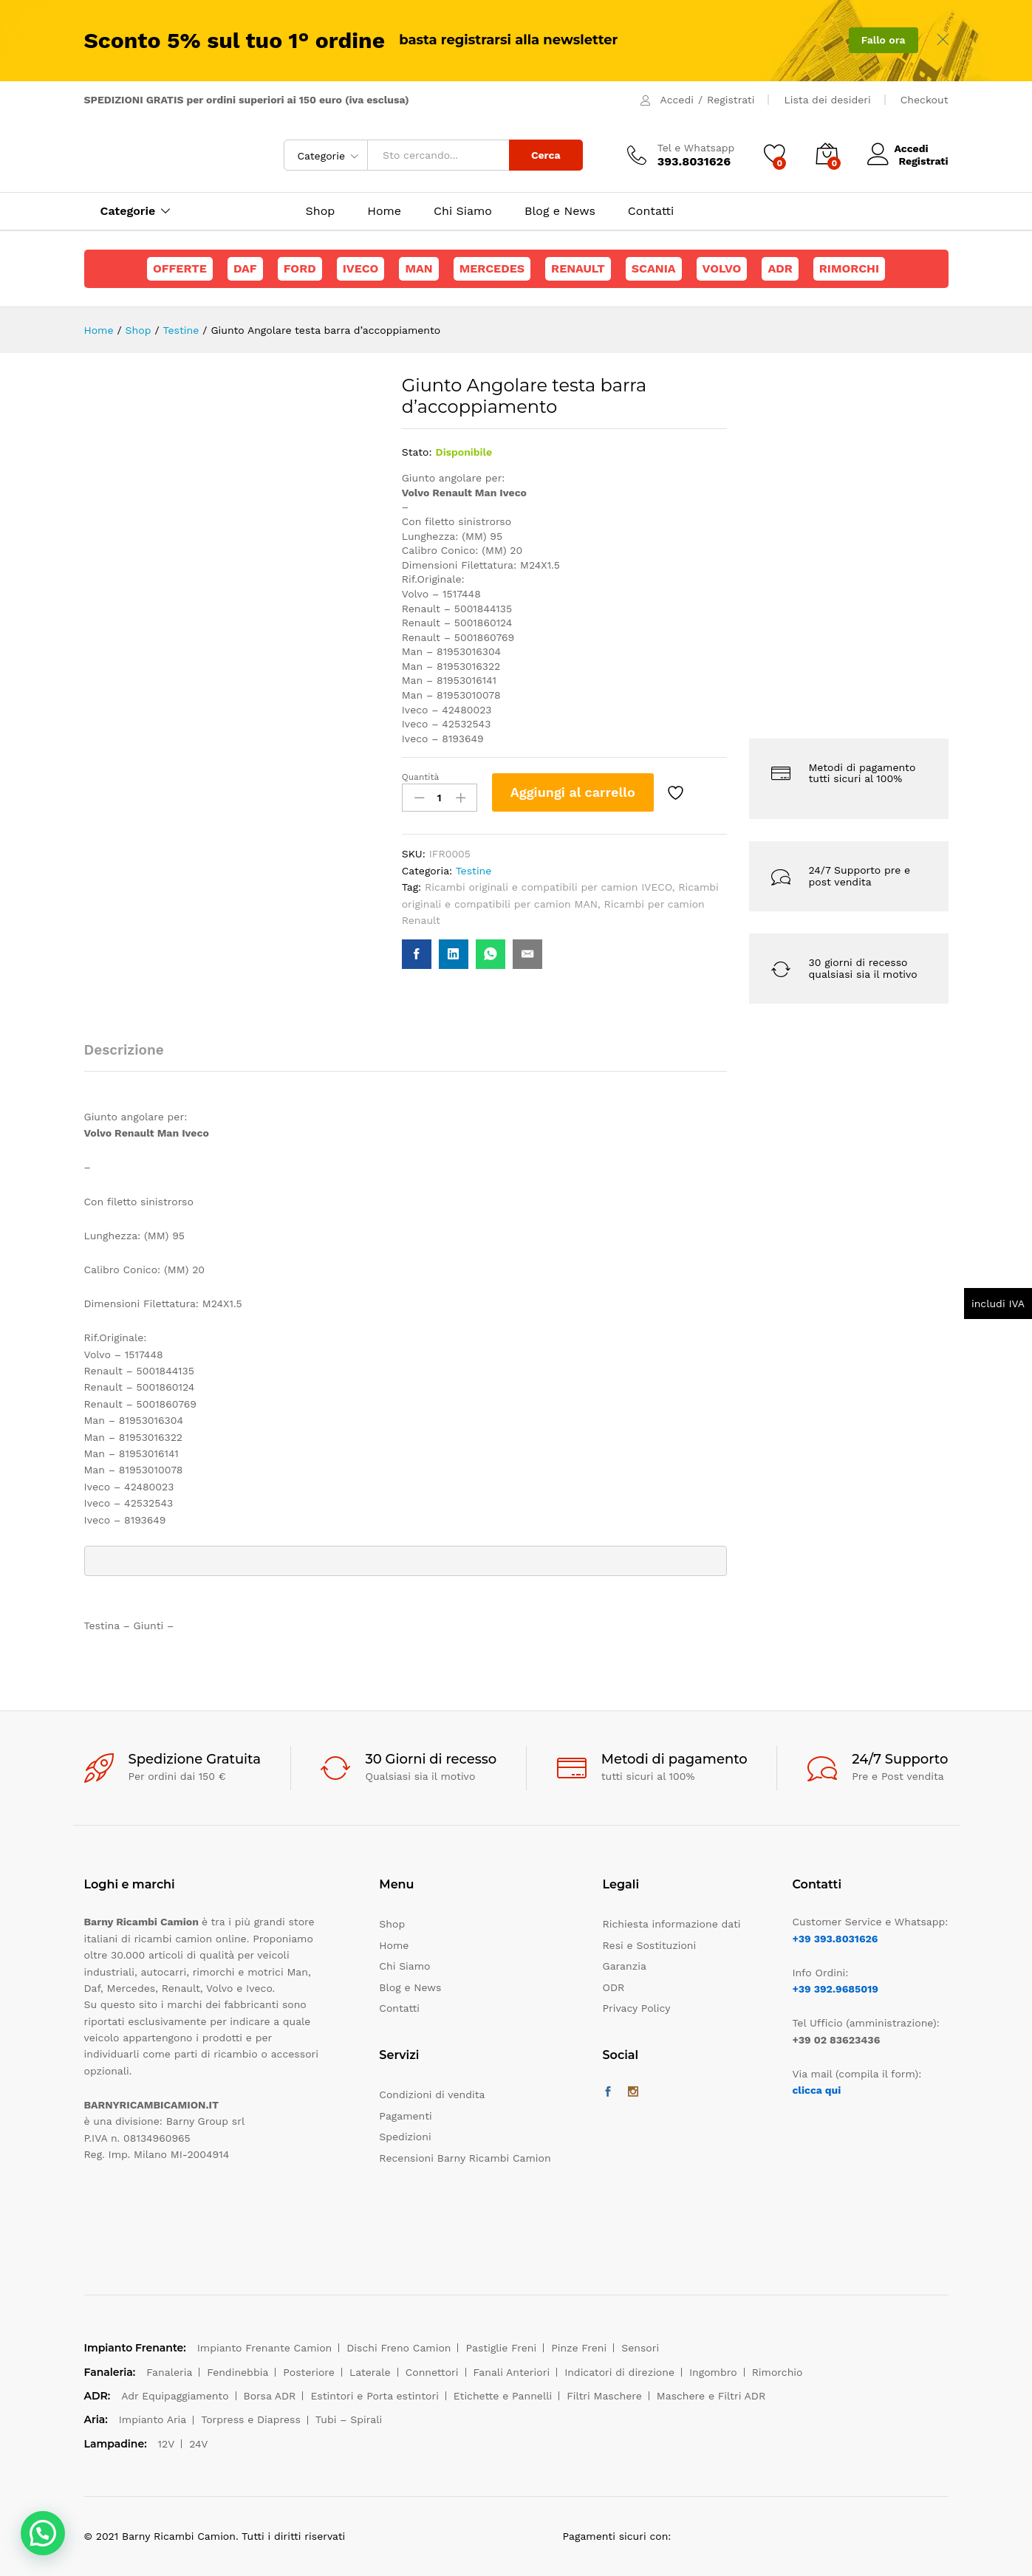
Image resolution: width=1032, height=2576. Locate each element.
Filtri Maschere (604, 2396)
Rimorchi (849, 268)
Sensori (640, 2348)
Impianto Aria (153, 2419)
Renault (578, 268)
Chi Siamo (463, 211)
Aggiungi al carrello (572, 792)
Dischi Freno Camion (398, 2348)
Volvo (722, 268)
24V (198, 2444)
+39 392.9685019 (835, 1989)
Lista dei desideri (827, 100)
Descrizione (124, 1050)
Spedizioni (405, 2136)
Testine (474, 871)
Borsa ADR (270, 2396)
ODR (614, 1987)
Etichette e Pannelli (503, 2396)
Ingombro (713, 2372)
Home (384, 211)
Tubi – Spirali (348, 2419)
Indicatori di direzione (619, 2372)
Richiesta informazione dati (672, 1924)
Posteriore (309, 2372)
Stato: (417, 452)
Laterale (370, 2372)
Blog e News (559, 211)
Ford (300, 268)
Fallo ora (883, 40)
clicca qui (816, 2090)
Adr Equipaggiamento (174, 2396)
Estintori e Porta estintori (374, 2396)
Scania (654, 268)
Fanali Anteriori (512, 2372)
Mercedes (491, 268)
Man (418, 268)
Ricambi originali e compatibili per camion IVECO (548, 887)
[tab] (131, 1056)
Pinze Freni (578, 2348)
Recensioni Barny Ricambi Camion (464, 2158)
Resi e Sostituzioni (650, 1945)
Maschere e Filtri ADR (711, 2396)
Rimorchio (777, 2372)
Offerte (180, 268)
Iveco (361, 268)
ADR (780, 268)
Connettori (432, 2372)
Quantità (421, 777)
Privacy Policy (637, 2008)
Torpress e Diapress (251, 2419)
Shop (320, 211)
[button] (43, 2533)
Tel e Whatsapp (696, 148)
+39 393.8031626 (835, 1939)
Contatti (651, 211)
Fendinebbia (237, 2372)
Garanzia (624, 1966)
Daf (245, 268)
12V (166, 2444)
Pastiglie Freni (500, 2348)
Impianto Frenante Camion (264, 2348)
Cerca (546, 155)
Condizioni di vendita (432, 2094)
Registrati (730, 100)
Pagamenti (405, 2116)
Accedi (677, 100)
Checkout (925, 100)
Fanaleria (169, 2372)
